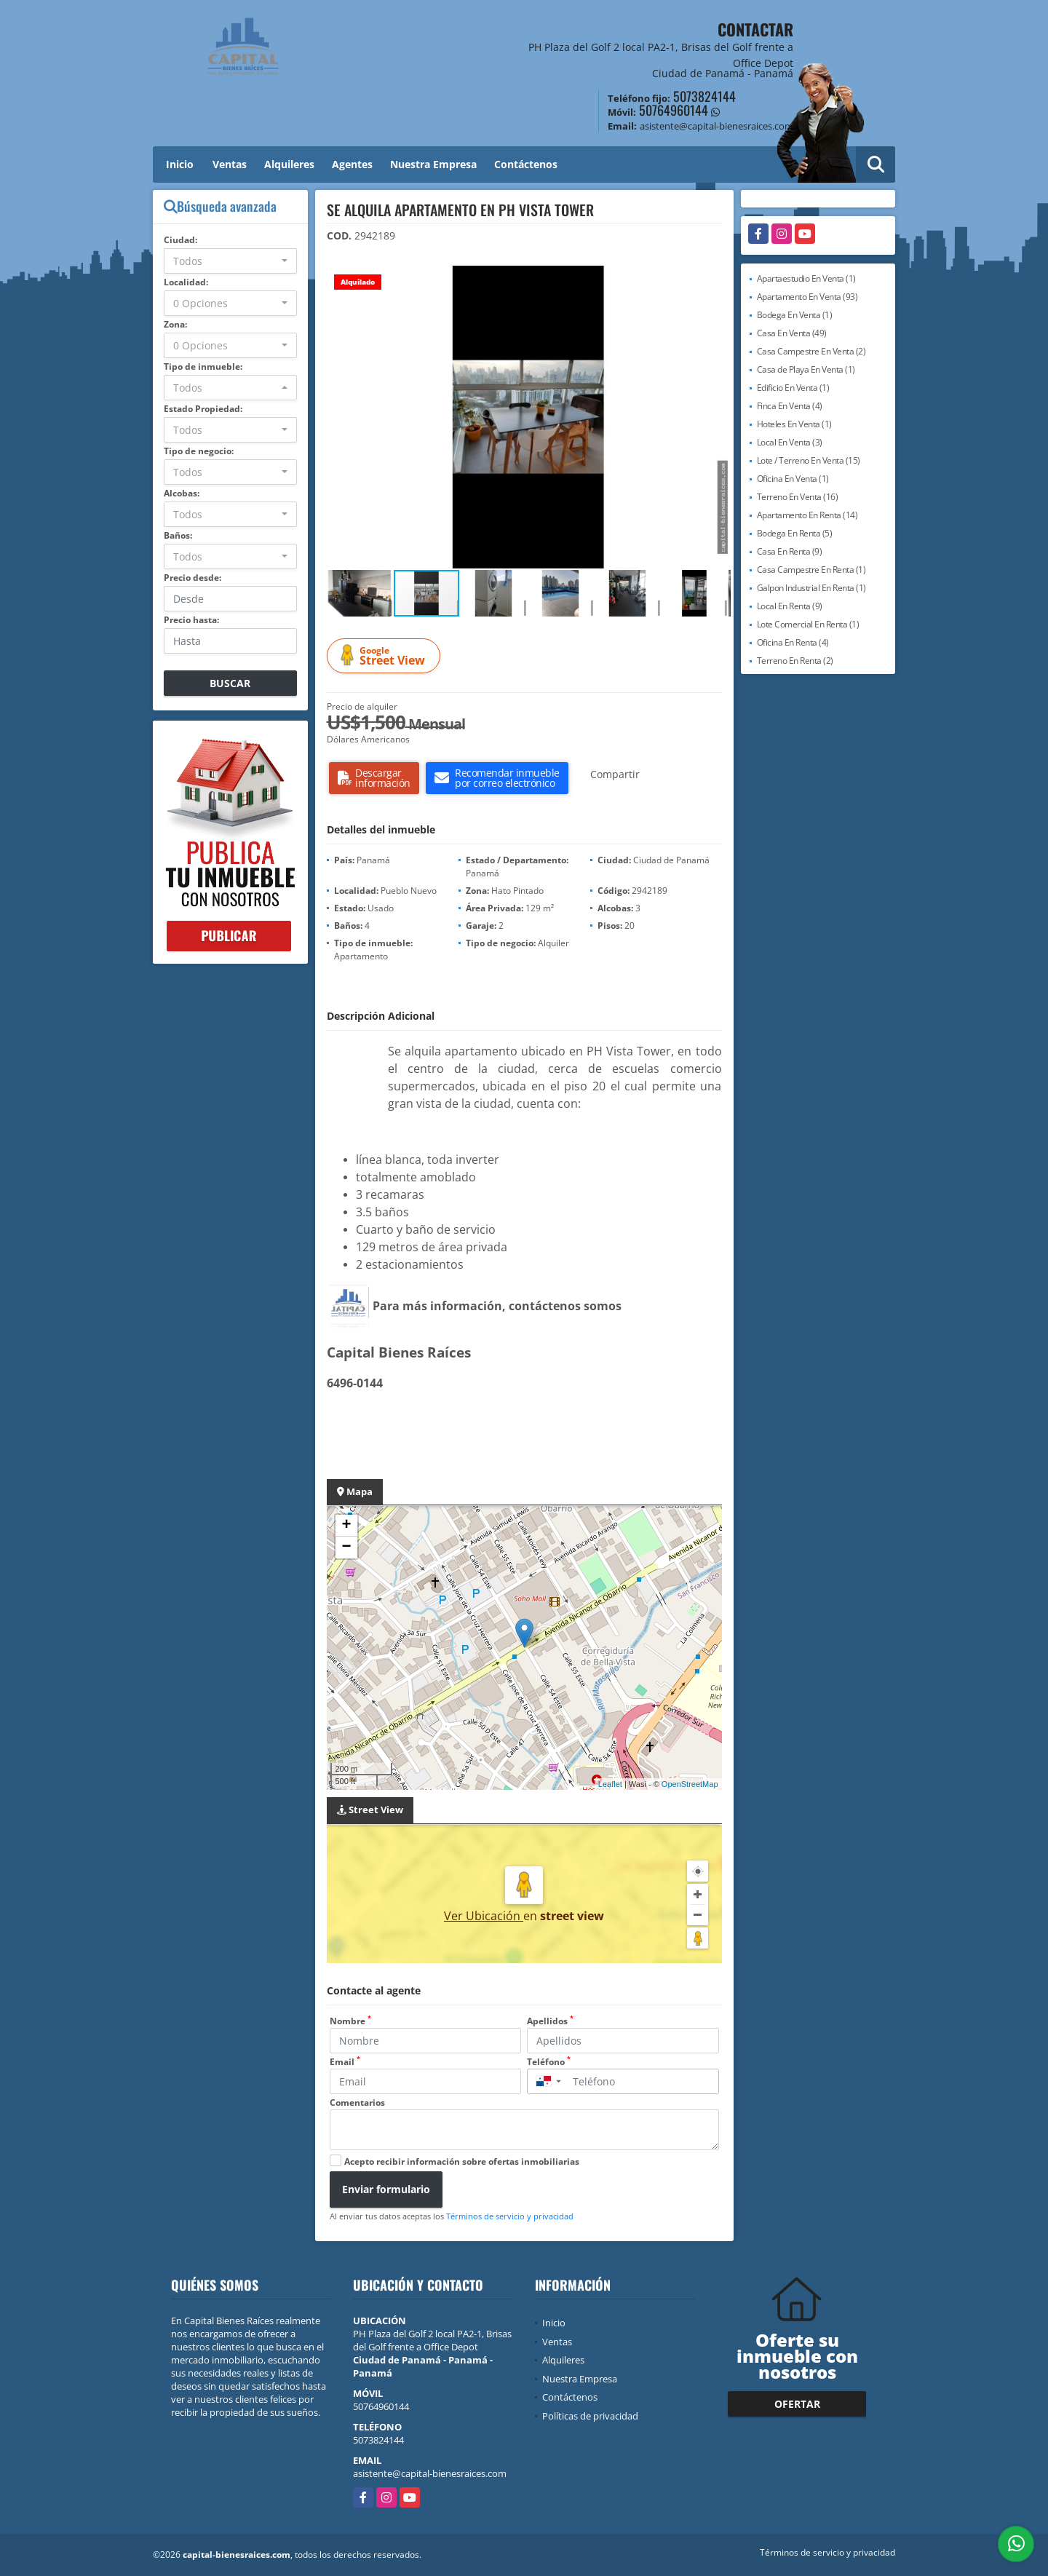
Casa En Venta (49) (792, 333)
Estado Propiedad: (203, 409)
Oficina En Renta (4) (793, 642)
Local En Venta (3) (789, 442)
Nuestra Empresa (433, 164)
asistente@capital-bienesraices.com (430, 2473)
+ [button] (346, 1526)
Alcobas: (181, 493)
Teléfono (549, 2062)
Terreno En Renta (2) (795, 660)
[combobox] (230, 261)
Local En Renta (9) (789, 606)
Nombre (350, 2021)
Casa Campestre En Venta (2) (811, 351)
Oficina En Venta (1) (793, 478)
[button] (717, 278)
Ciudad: (180, 240)
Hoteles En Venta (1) (794, 424)
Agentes (352, 164)
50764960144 (673, 109)
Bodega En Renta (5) (795, 533)
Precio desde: (192, 577)
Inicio (180, 164)
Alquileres (289, 164)
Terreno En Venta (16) (797, 497)
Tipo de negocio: (199, 451)
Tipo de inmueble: (203, 366)
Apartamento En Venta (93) (807, 296)
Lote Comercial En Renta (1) (808, 624)
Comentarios (357, 2102)
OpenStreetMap (690, 1784)
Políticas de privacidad (590, 2415)
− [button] (346, 1547)
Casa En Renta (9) (789, 551)
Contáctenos (525, 164)
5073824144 (704, 96)
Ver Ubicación (483, 1916)
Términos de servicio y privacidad (509, 2216)
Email (345, 2062)
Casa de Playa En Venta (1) (806, 369)
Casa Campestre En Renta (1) (811, 569)
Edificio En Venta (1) (793, 387)
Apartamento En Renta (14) (807, 515)
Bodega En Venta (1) (795, 315)
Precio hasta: (191, 620)
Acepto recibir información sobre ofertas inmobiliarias (461, 2161)
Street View (386, 656)
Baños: (178, 535)
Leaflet (610, 1784)
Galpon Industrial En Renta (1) (811, 588)
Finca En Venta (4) (789, 406)
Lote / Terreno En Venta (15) (808, 460)
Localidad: (186, 282)
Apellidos (550, 2021)
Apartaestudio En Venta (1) (806, 278)
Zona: (175, 324)
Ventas (230, 164)
